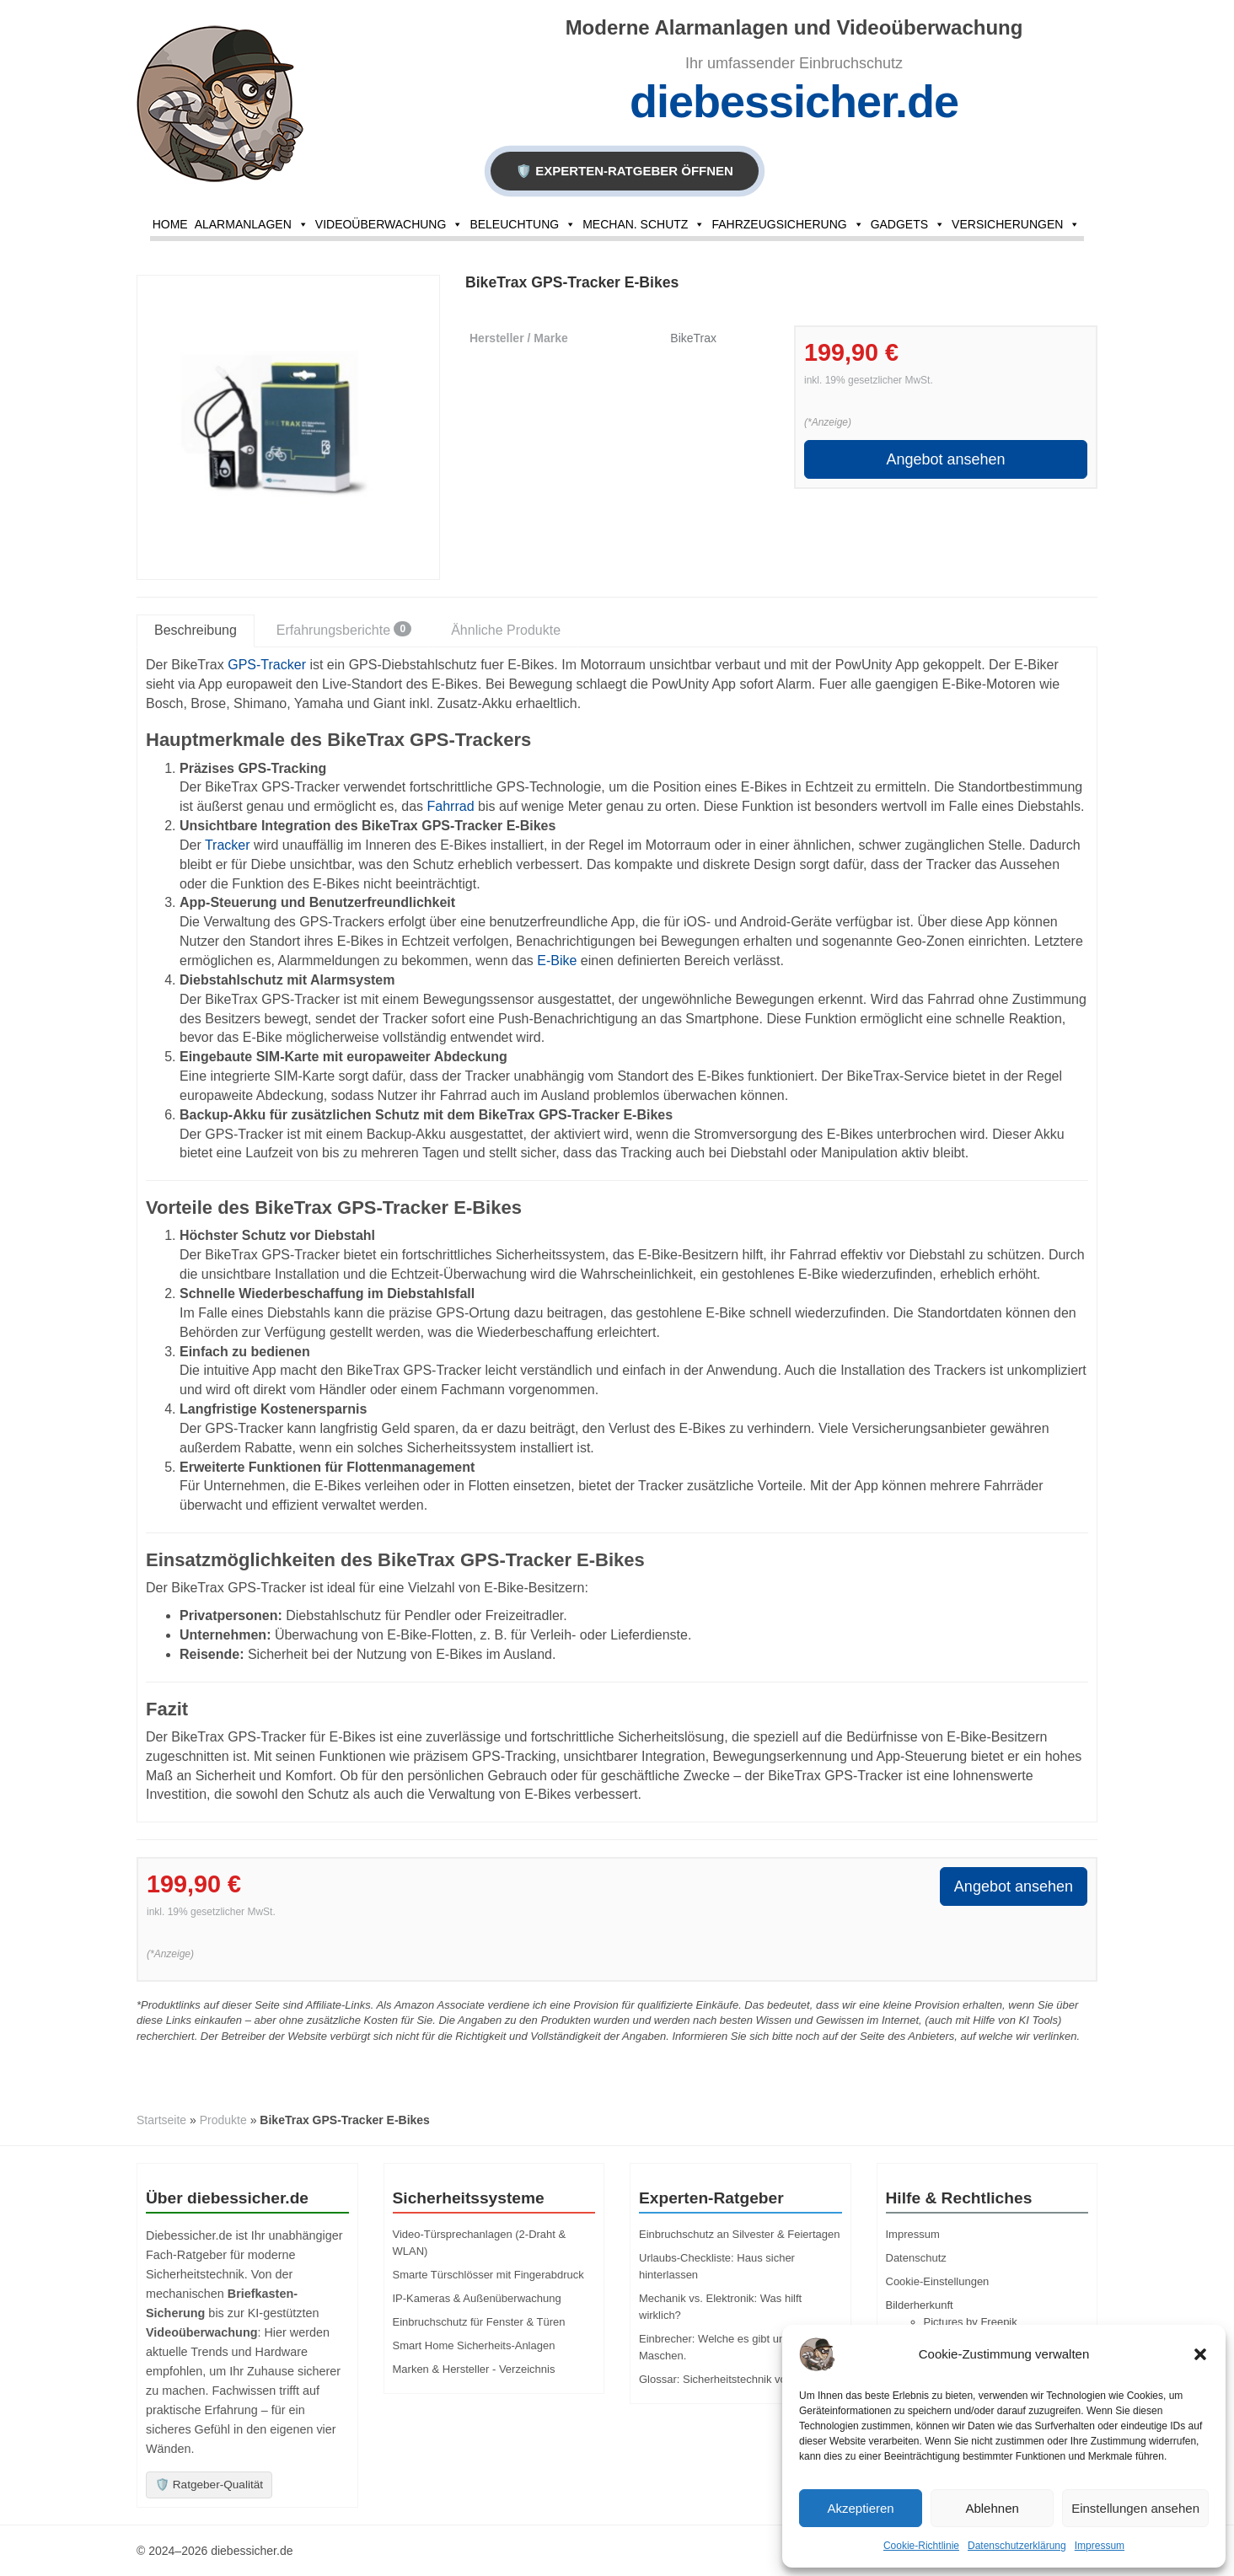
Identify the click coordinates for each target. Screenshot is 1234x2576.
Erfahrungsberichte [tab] (343, 629)
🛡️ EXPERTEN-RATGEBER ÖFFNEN (624, 171)
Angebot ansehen (945, 459)
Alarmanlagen (251, 224)
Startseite (161, 2120)
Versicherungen (1016, 224)
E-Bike (557, 960)
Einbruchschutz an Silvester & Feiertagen (739, 2234)
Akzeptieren (860, 2508)
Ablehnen (991, 2508)
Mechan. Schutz (643, 224)
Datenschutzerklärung (1017, 2546)
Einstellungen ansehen (1135, 2508)
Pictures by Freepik (970, 2322)
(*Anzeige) (827, 422)
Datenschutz (916, 2257)
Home (170, 224)
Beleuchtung (522, 224)
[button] (1200, 2354)
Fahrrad (451, 806)
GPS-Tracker (267, 664)
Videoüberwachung (389, 224)
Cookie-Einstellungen (938, 2281)
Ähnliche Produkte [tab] (506, 630)
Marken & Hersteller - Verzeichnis (474, 2369)
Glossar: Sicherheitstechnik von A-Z (726, 2379)
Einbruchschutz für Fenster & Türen (479, 2322)
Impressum (1099, 2546)
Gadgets (908, 224)
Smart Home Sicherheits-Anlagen (474, 2345)
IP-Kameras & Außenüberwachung (477, 2298)
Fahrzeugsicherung (787, 224)
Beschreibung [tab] (195, 630)
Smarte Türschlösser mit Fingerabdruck (488, 2274)
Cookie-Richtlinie (921, 2546)
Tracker (227, 845)
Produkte (223, 2120)
